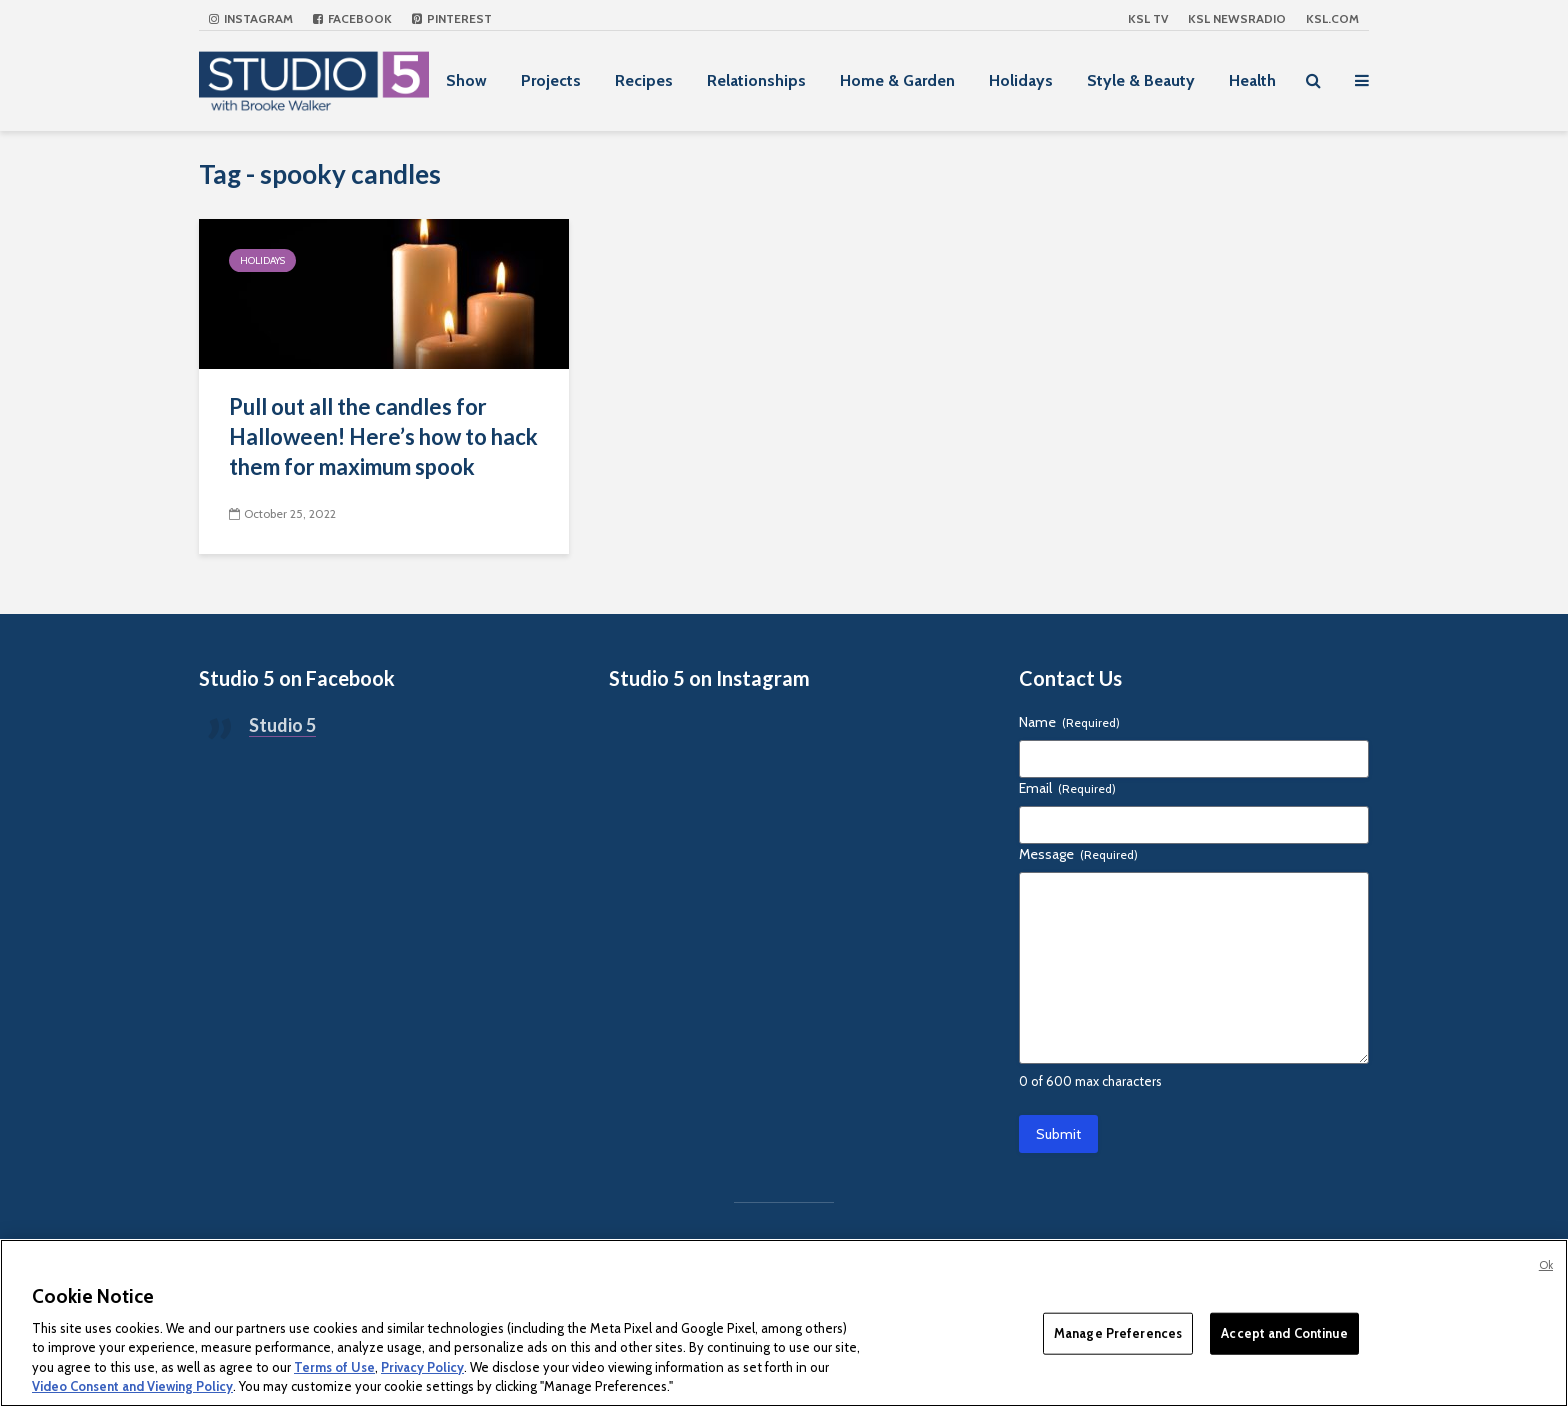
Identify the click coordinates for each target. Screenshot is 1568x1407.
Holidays (1021, 80)
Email (1067, 788)
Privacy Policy (422, 1367)
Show (466, 80)
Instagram (251, 18)
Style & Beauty (1141, 80)
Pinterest (452, 18)
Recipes (644, 80)
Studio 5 (282, 725)
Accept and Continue (1284, 1333)
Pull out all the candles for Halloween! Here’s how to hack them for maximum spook (383, 436)
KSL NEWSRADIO (1237, 18)
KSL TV (1148, 18)
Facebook (352, 18)
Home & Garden (897, 80)
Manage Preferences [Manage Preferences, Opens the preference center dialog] (1118, 1333)
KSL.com (1332, 18)
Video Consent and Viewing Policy (132, 1386)
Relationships (756, 80)
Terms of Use (334, 1367)
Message (1078, 854)
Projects (551, 80)
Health (1252, 80)
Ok (1546, 1265)
